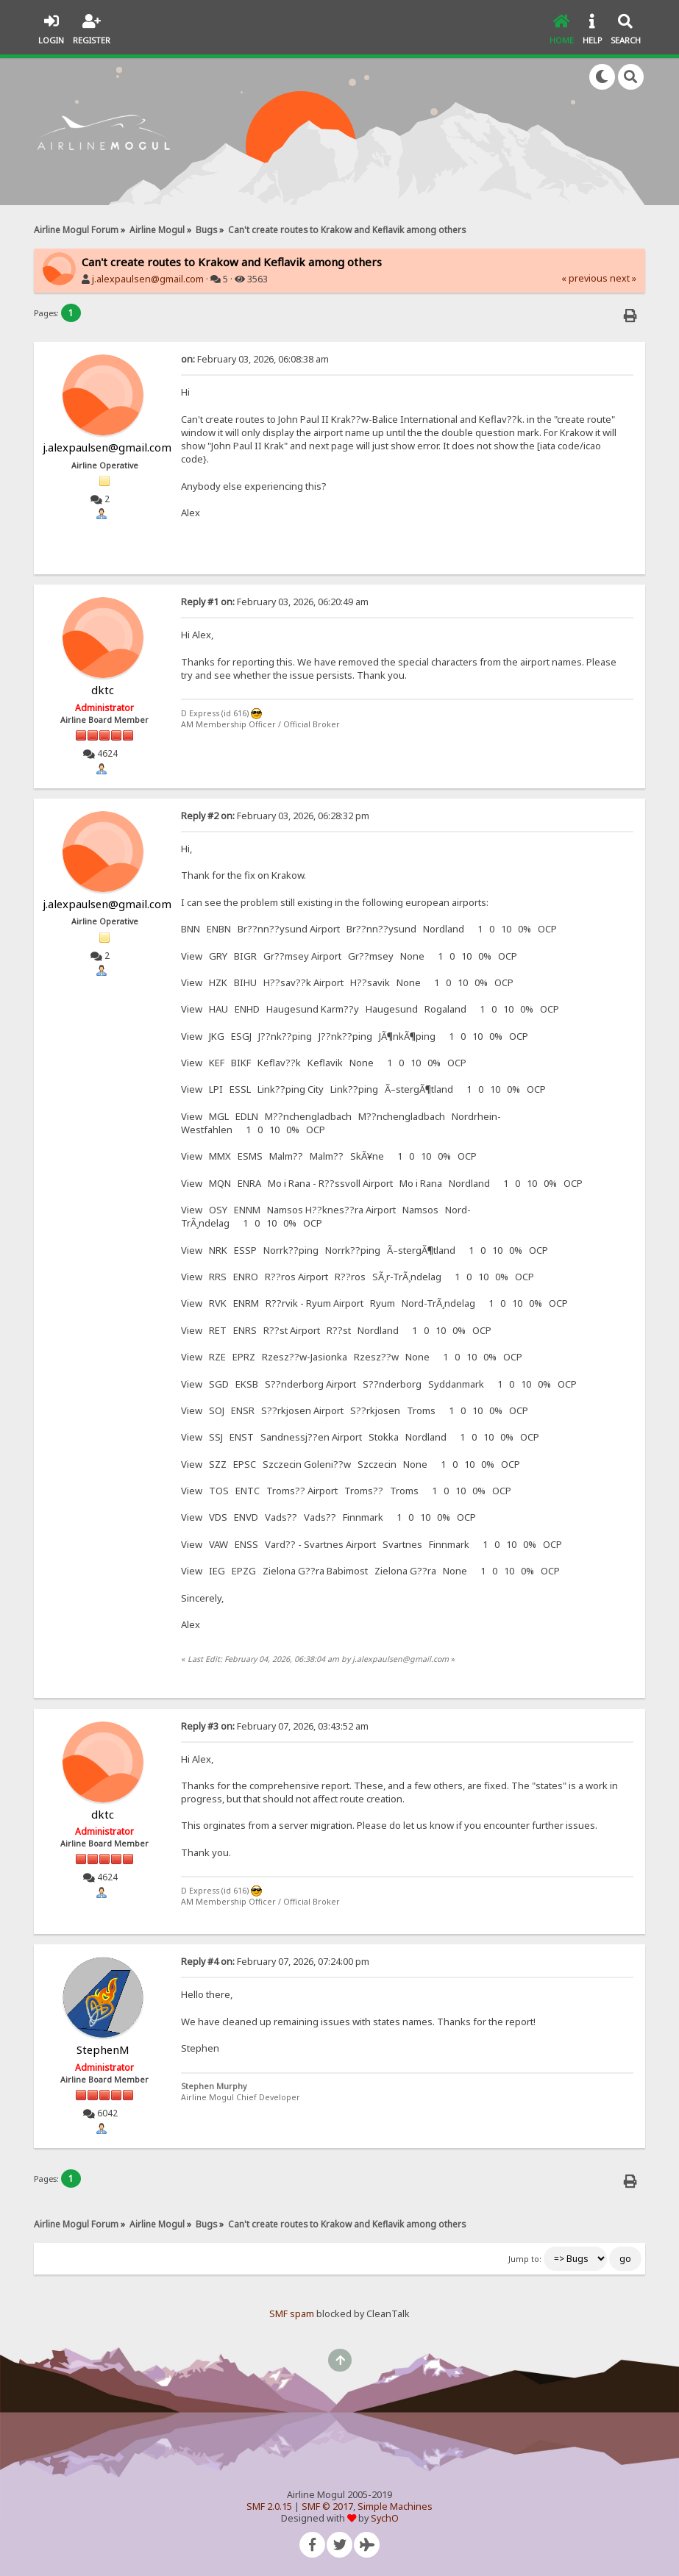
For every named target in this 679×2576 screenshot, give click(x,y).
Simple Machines (395, 2506)
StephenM (103, 2049)
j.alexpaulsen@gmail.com (148, 279)
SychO (385, 2518)
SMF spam (291, 2314)
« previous (584, 278)
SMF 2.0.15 (269, 2506)
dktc (102, 689)
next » (623, 278)
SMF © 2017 (327, 2506)
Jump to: (524, 2259)
